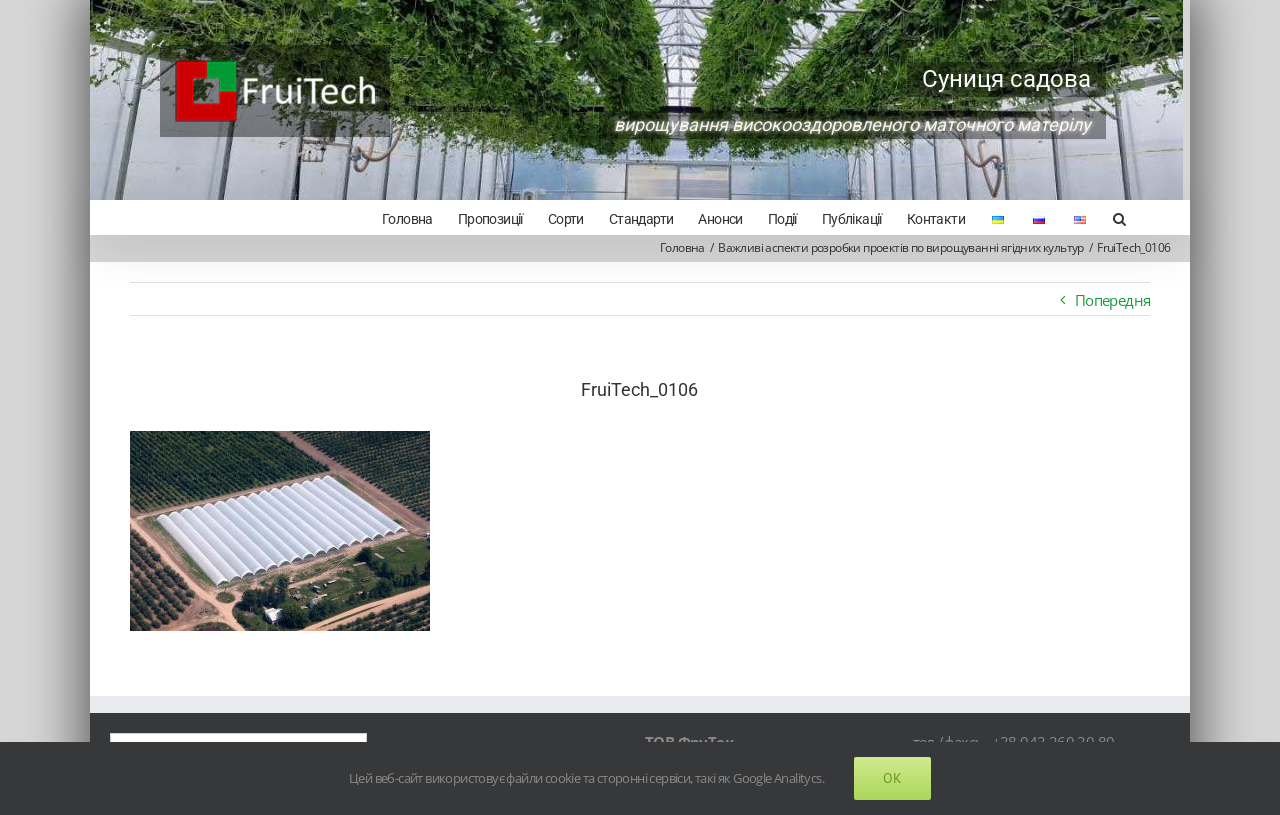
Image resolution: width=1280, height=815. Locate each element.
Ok (892, 778)
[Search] (1111, 217)
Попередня (1104, 300)
